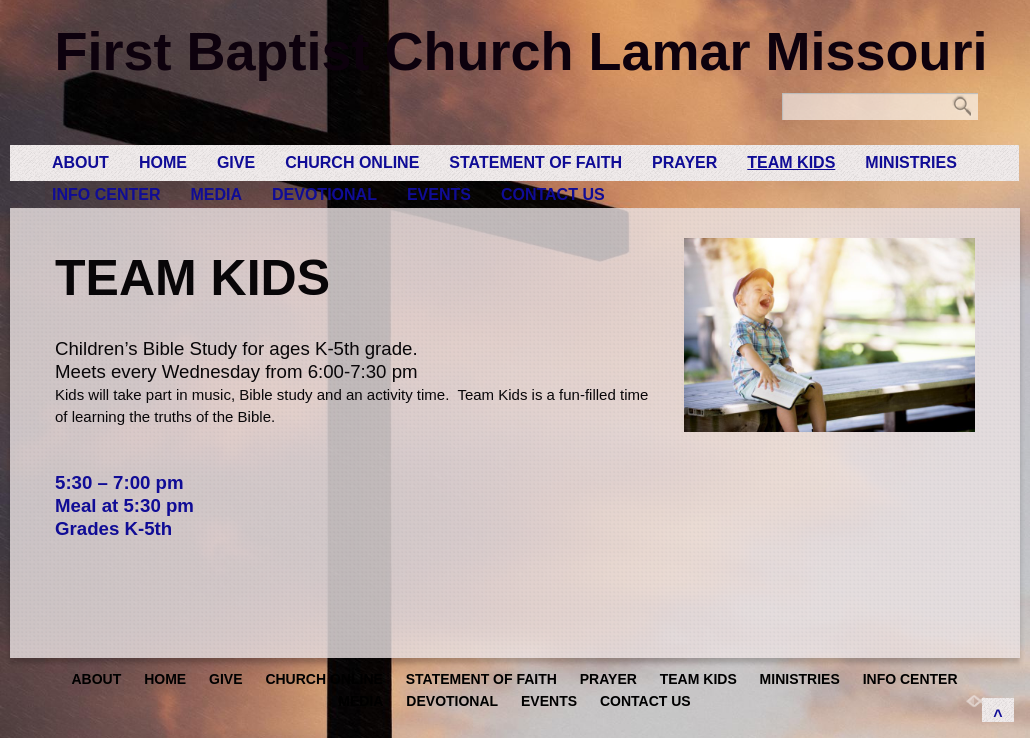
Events (439, 194)
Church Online (352, 162)
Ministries (911, 162)
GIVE (236, 162)
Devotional (324, 194)
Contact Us (553, 194)
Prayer (684, 162)
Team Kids (791, 162)
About (80, 162)
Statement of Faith (535, 162)
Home (163, 162)
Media (216, 194)
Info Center (106, 194)
